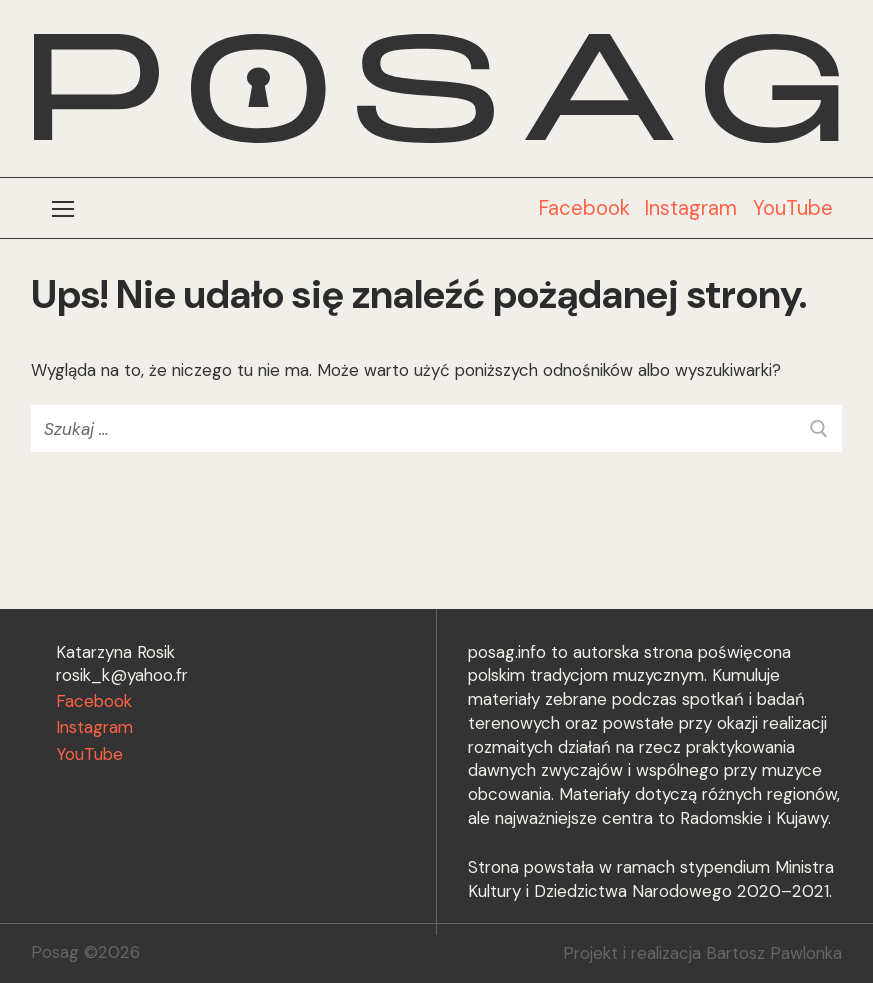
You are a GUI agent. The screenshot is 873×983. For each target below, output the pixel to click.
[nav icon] (63, 208)
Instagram (691, 208)
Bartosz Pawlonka (774, 953)
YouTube (793, 208)
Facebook (584, 208)
